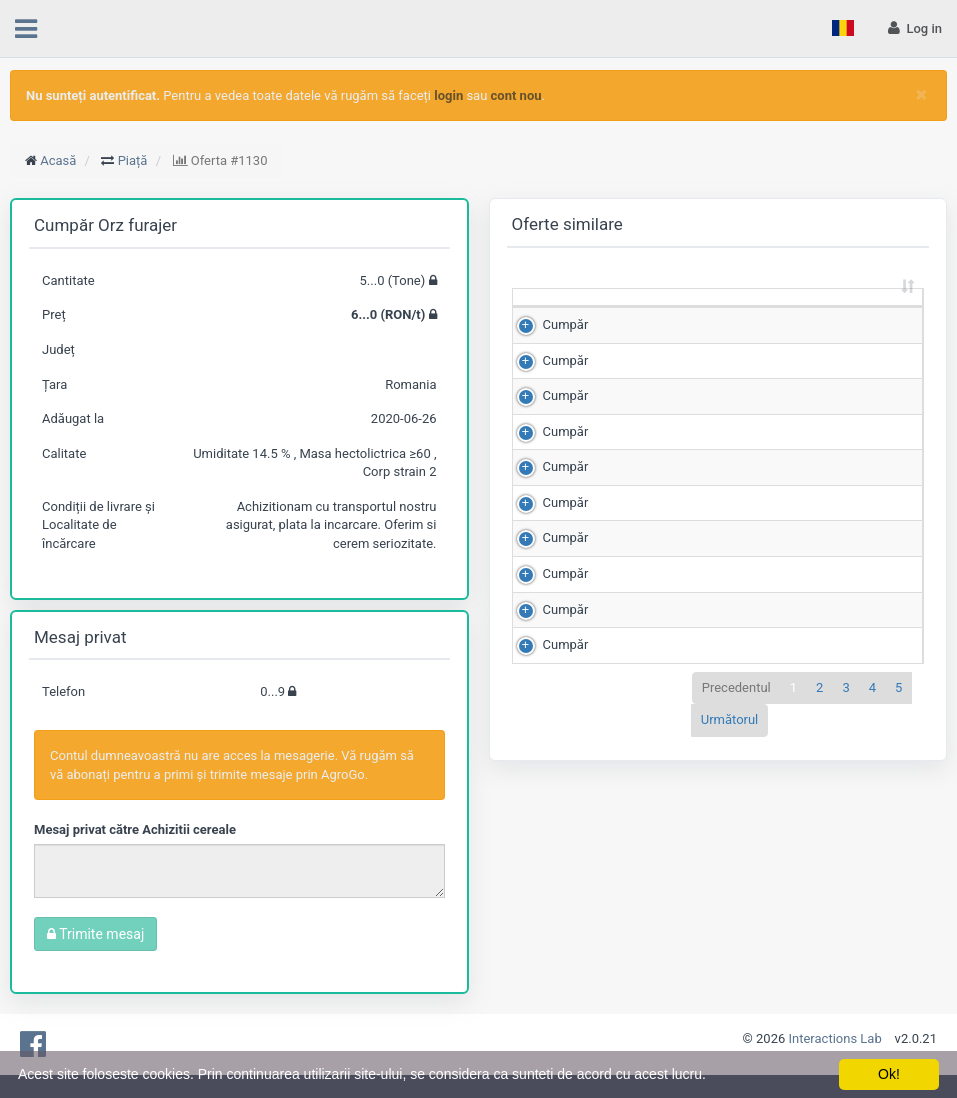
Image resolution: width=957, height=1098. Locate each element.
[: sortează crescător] (555, 316)
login (448, 95)
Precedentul (736, 938)
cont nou (516, 95)
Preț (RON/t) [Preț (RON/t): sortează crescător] (739, 315)
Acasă (58, 160)
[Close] (921, 94)
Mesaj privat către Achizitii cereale (135, 829)
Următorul (730, 971)
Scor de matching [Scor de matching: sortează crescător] (841, 315)
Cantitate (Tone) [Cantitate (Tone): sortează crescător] (631, 315)
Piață (133, 160)
